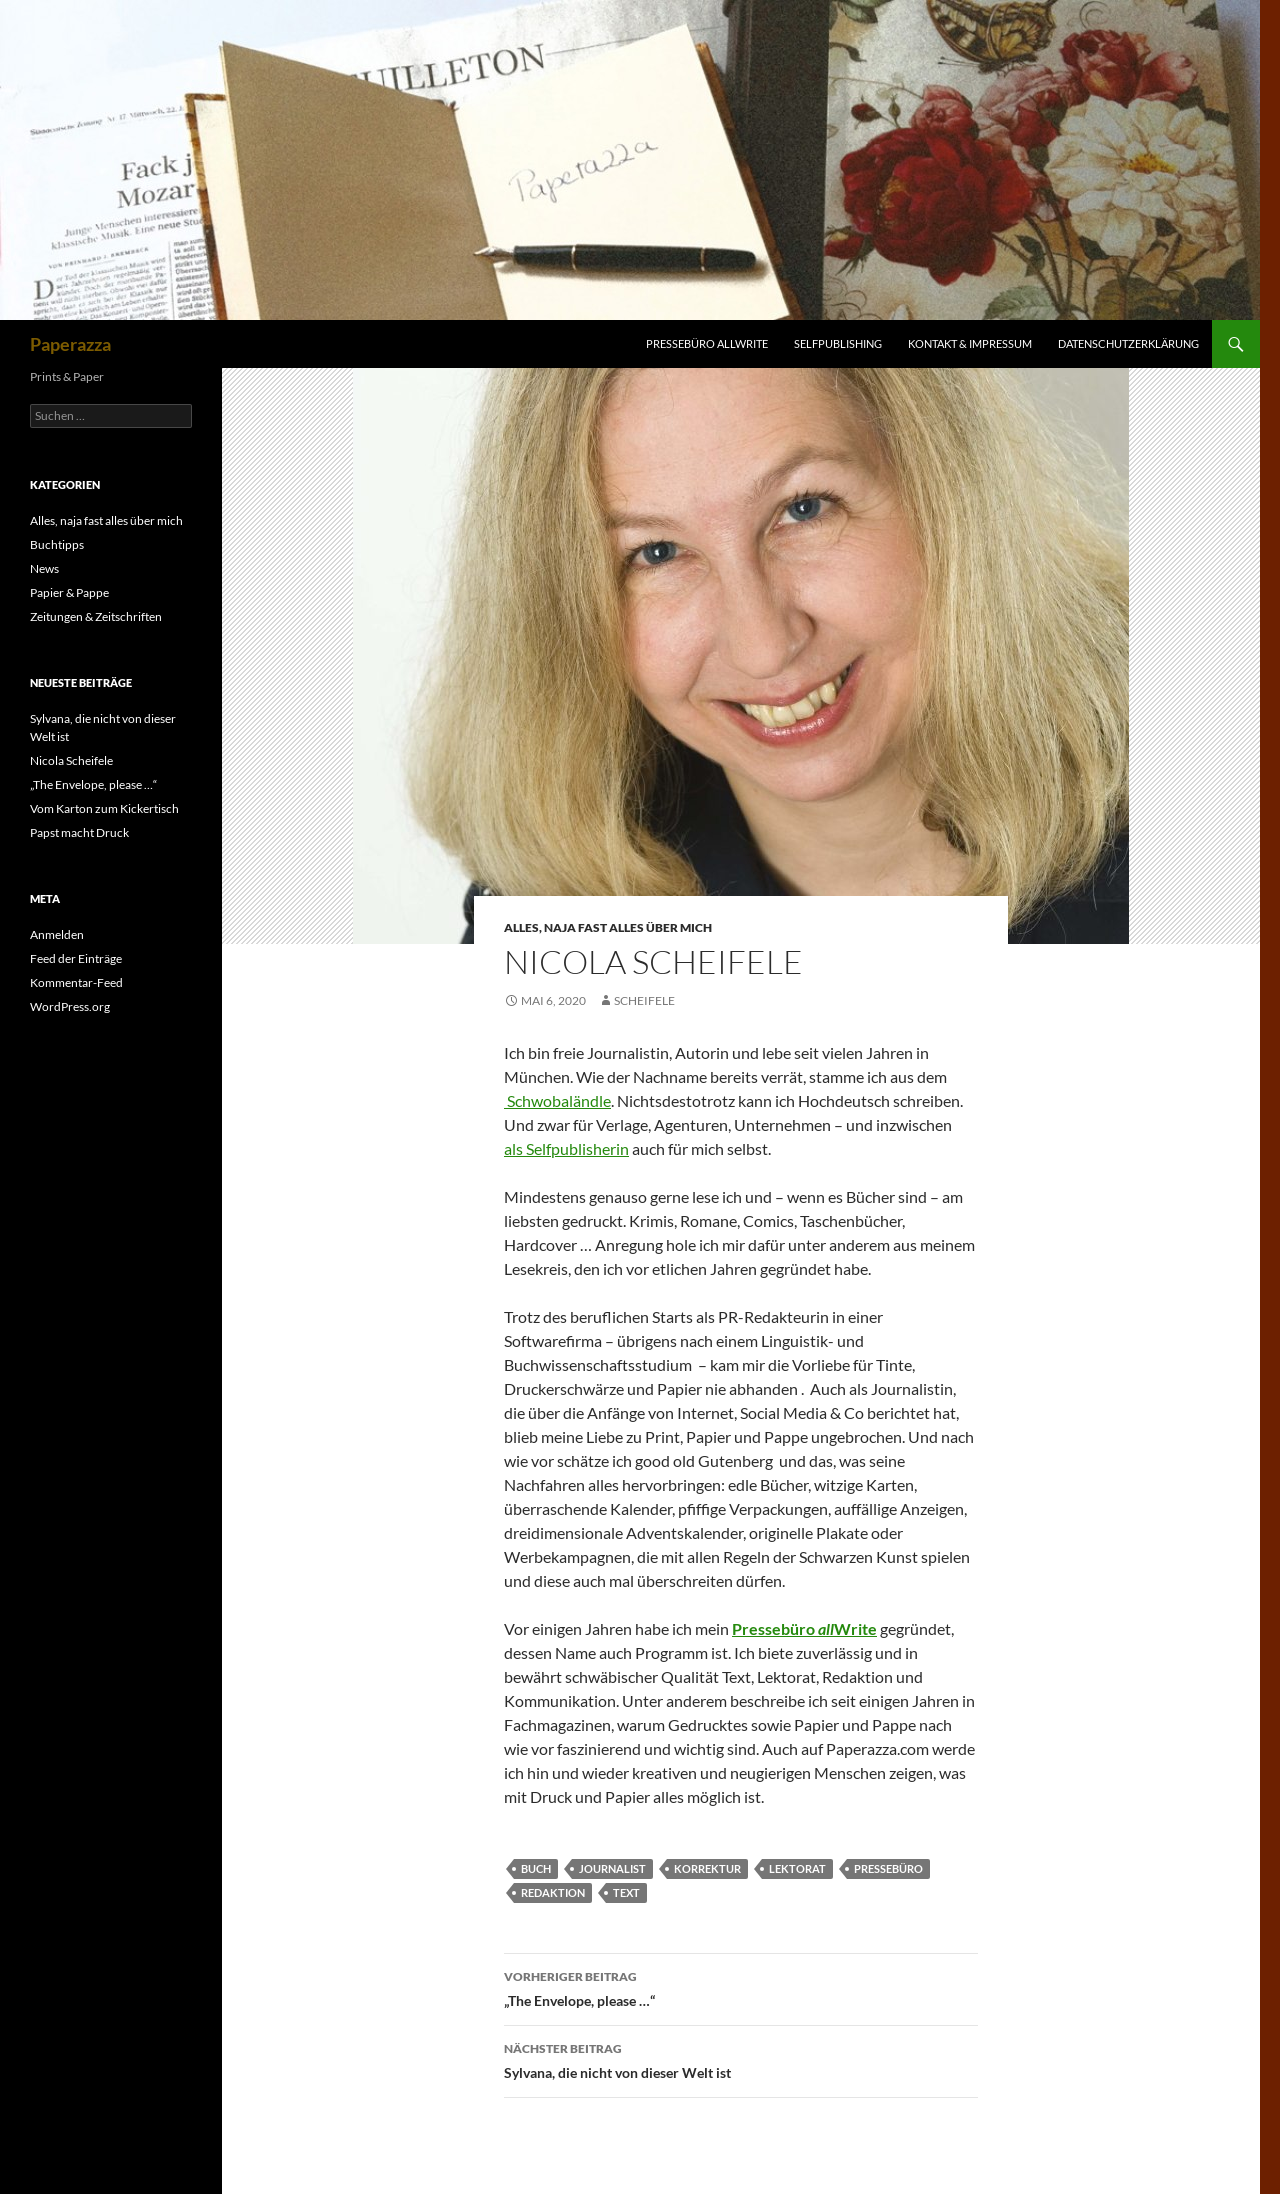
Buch (536, 1868)
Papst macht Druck (79, 832)
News (44, 568)
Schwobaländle (557, 1100)
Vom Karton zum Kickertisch (104, 808)
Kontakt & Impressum (970, 343)
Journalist (612, 1868)
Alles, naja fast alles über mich (608, 927)
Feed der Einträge (76, 958)
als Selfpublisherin (566, 1148)
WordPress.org (70, 1006)
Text (626, 1892)
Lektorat (797, 1868)
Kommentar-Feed (76, 982)
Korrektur (707, 1868)
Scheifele (644, 1000)
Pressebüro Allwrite (707, 343)
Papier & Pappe (69, 592)
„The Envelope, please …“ (741, 1987)
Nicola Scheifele (71, 760)
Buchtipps (57, 544)
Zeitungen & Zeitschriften (96, 616)
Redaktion (553, 1892)
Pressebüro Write (804, 1628)
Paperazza (70, 344)
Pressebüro (888, 1868)
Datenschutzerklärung (1128, 343)
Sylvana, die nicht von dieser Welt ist (741, 2059)
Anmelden (57, 934)
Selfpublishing (838, 343)
